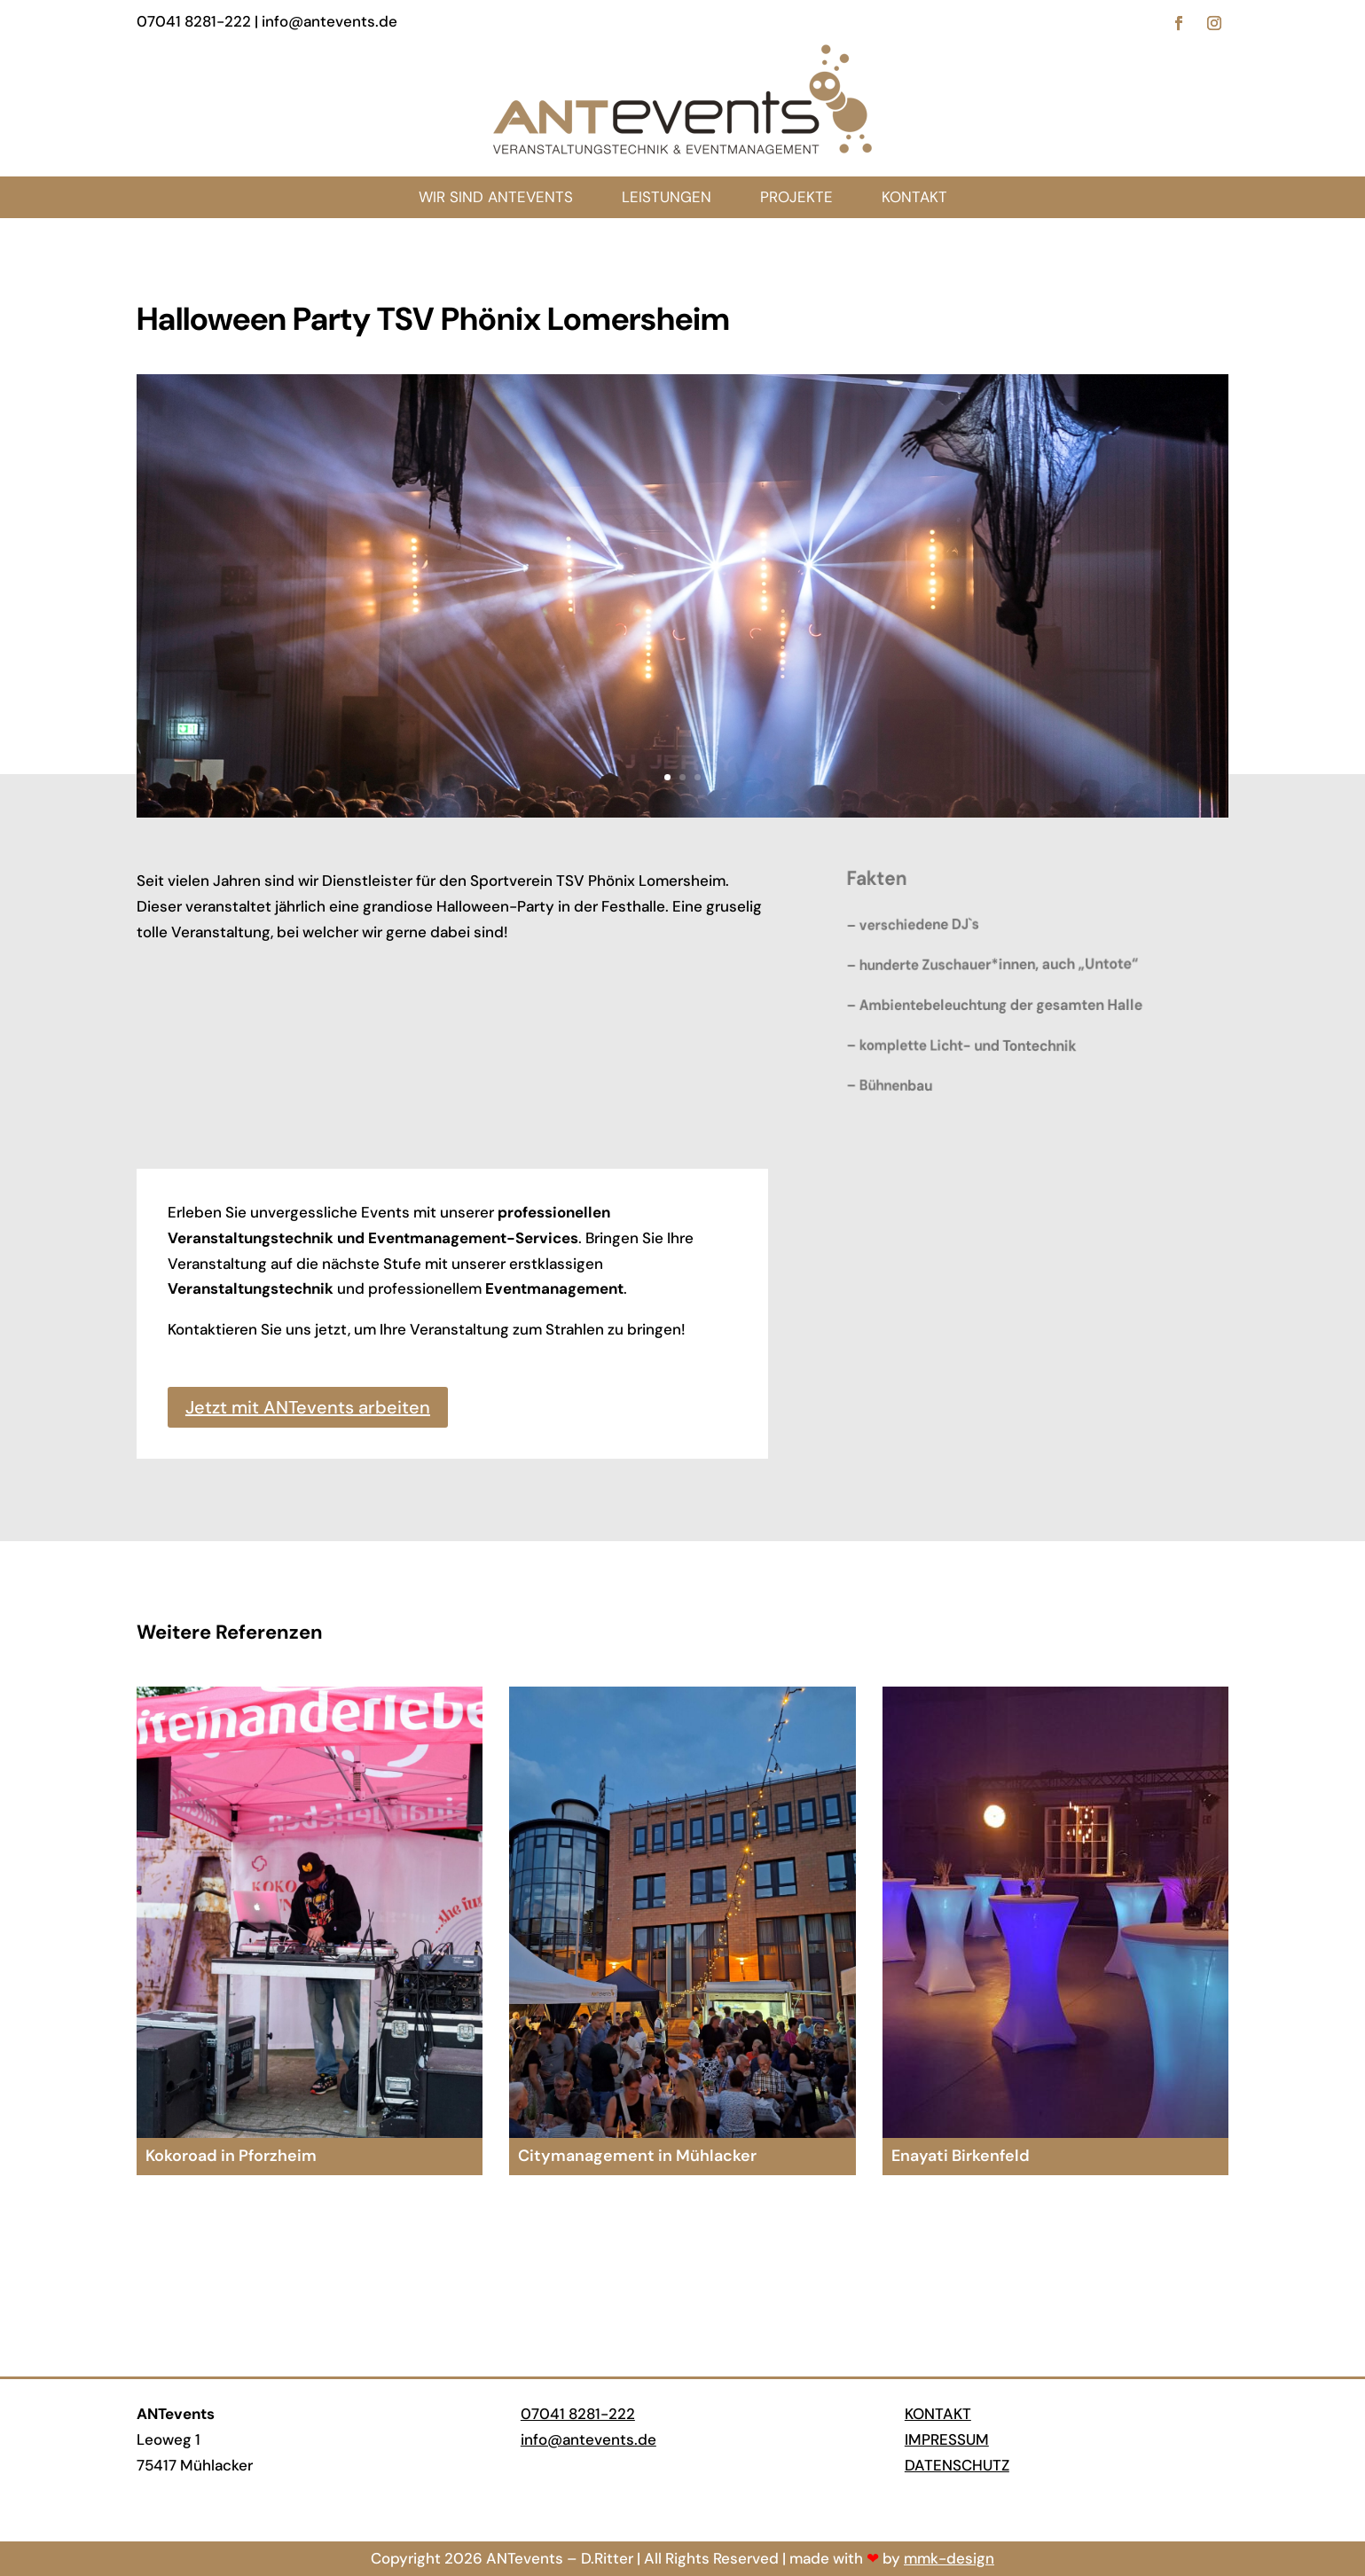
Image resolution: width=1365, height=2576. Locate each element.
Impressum (947, 2439)
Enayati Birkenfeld (960, 2155)
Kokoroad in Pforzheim (231, 2155)
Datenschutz (957, 2465)
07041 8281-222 (578, 2413)
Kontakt (938, 2413)
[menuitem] (914, 197)
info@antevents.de (588, 2439)
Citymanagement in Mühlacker (637, 2155)
